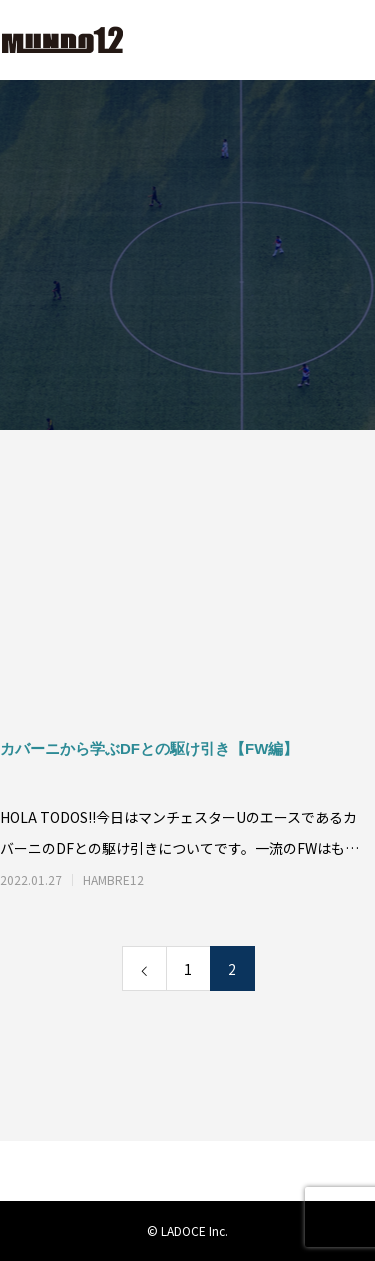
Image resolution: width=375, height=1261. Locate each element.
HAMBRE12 (113, 880)
